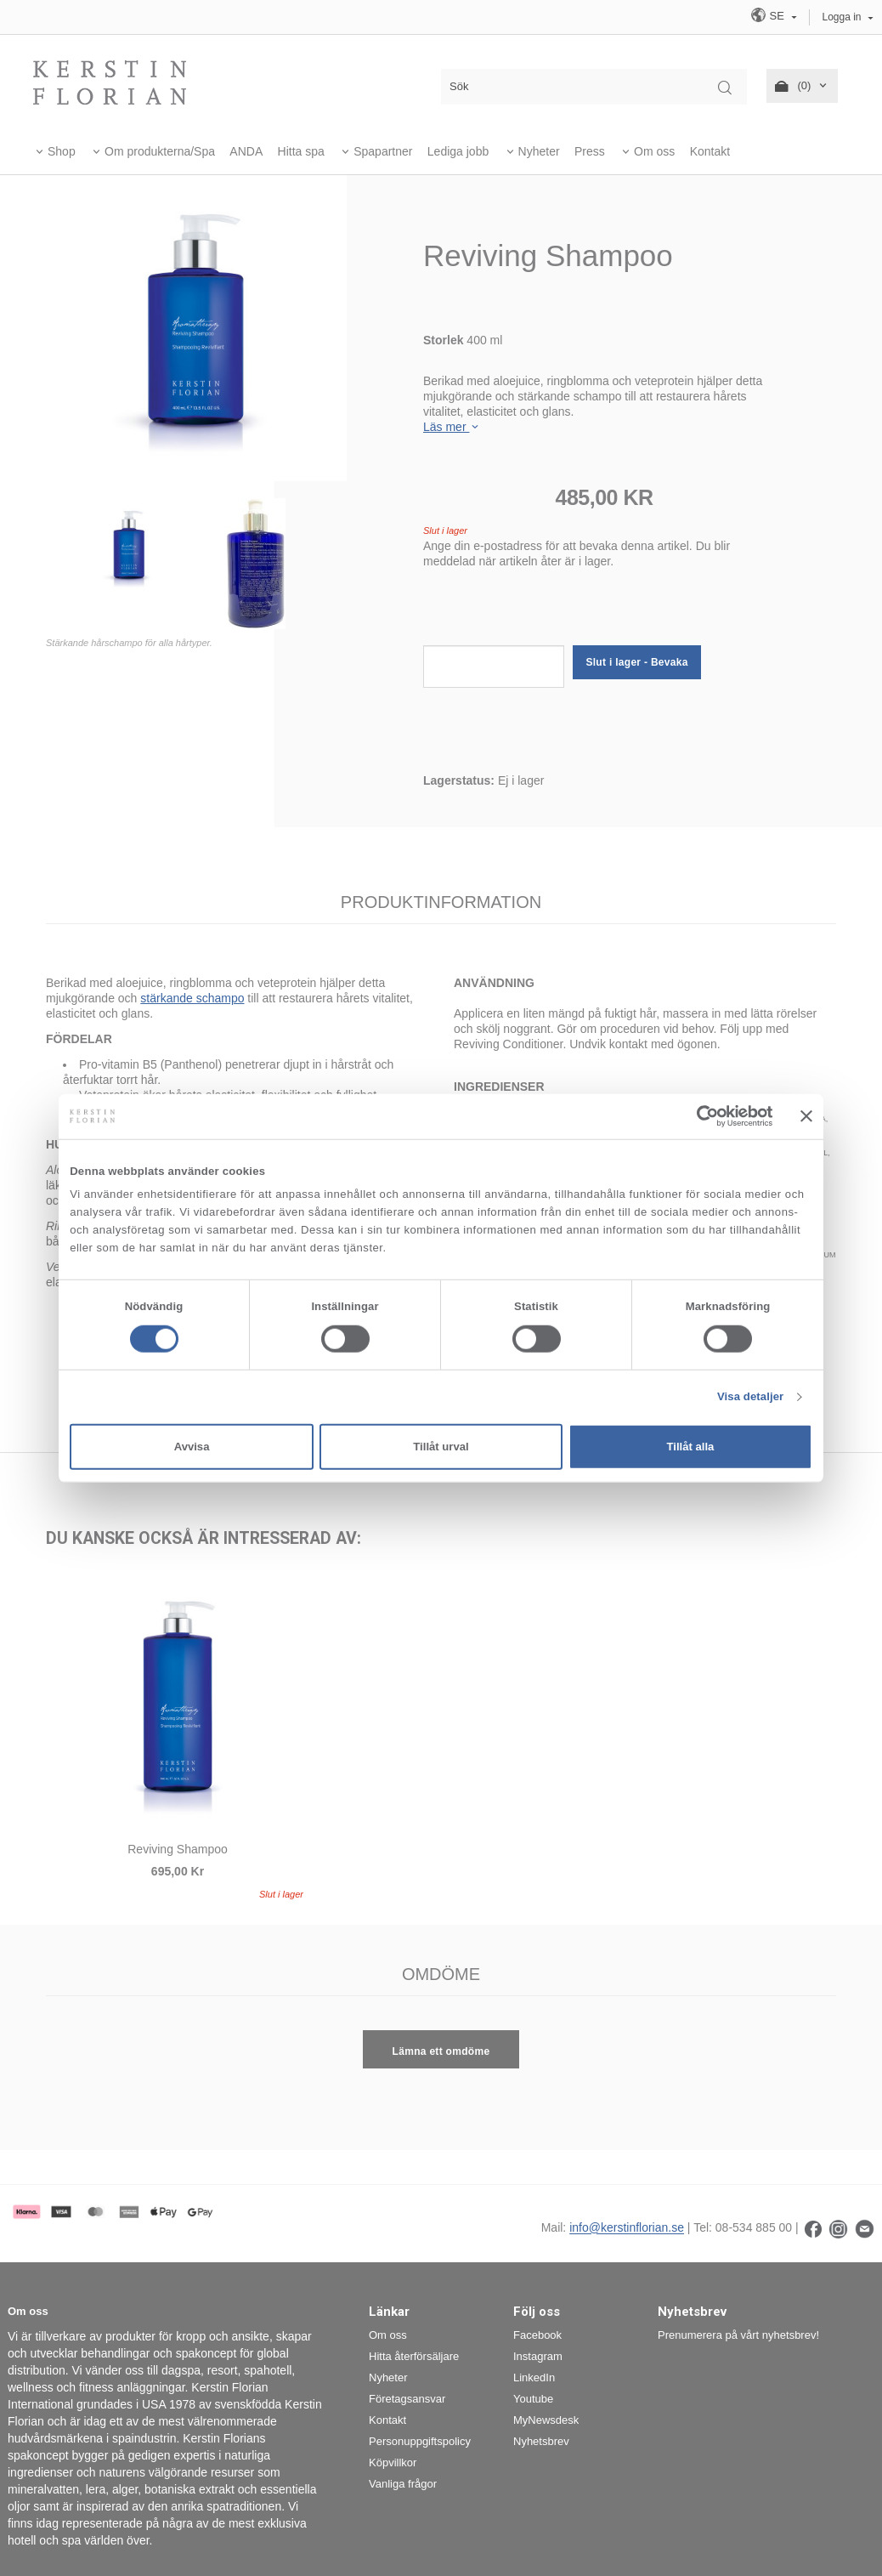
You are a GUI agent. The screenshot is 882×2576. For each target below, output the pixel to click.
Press (589, 151)
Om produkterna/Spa (160, 151)
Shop (62, 151)
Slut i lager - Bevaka (636, 662)
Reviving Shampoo (177, 1849)
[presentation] (552, 612)
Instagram (538, 2356)
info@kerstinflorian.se (626, 2228)
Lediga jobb (458, 151)
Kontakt (710, 151)
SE (769, 15)
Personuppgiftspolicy (420, 2441)
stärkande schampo (192, 998)
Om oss (654, 151)
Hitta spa (301, 151)
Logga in (842, 17)
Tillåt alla (691, 1446)
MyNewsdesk (546, 2420)
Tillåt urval (440, 1446)
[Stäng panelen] (806, 1116)
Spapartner (382, 151)
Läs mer (452, 427)
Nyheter (539, 151)
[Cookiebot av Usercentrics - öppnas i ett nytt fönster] (699, 1116)
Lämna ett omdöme (441, 2051)
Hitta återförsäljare (414, 2356)
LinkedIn (534, 2377)
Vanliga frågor (403, 2483)
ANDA (246, 151)
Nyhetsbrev (541, 2441)
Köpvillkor (392, 2462)
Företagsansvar (407, 2398)
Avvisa (192, 1446)
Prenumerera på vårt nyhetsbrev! (738, 2335)
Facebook (537, 2335)
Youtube (533, 2398)
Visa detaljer (750, 1396)
